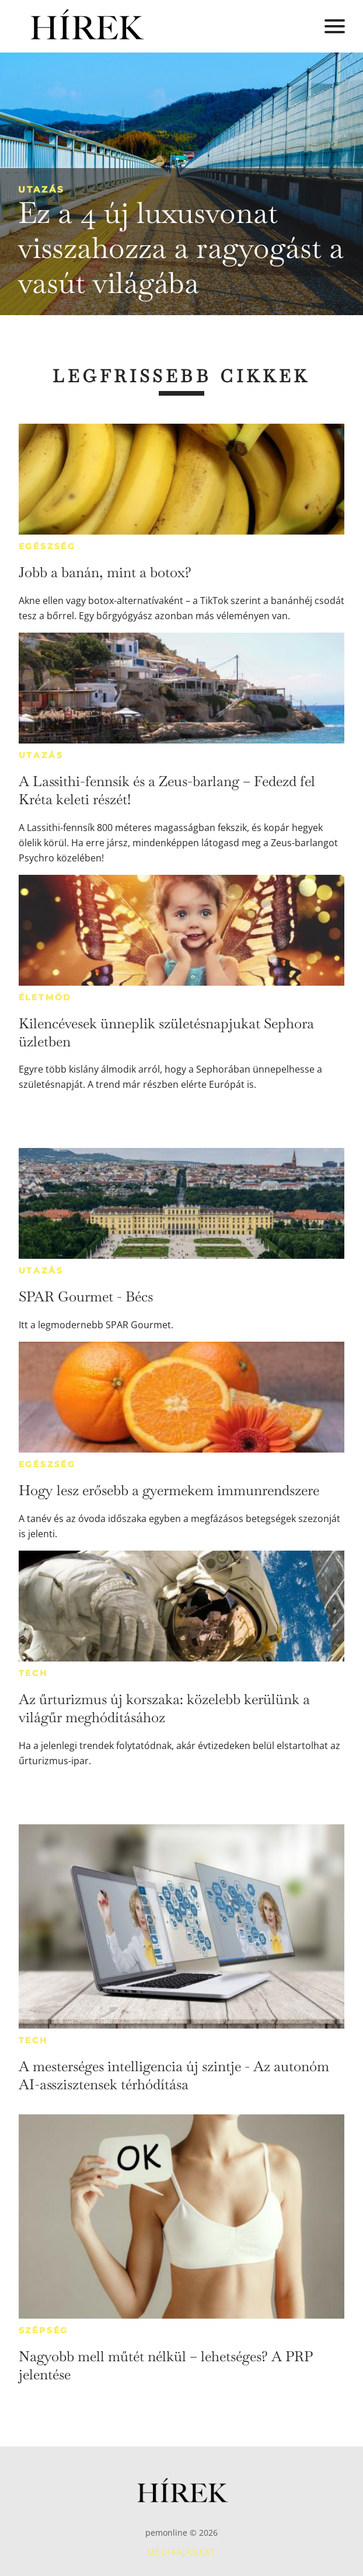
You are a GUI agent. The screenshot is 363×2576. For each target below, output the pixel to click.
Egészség (47, 546)
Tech (33, 1673)
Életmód (45, 997)
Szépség (44, 2330)
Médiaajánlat (181, 2551)
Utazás (41, 189)
